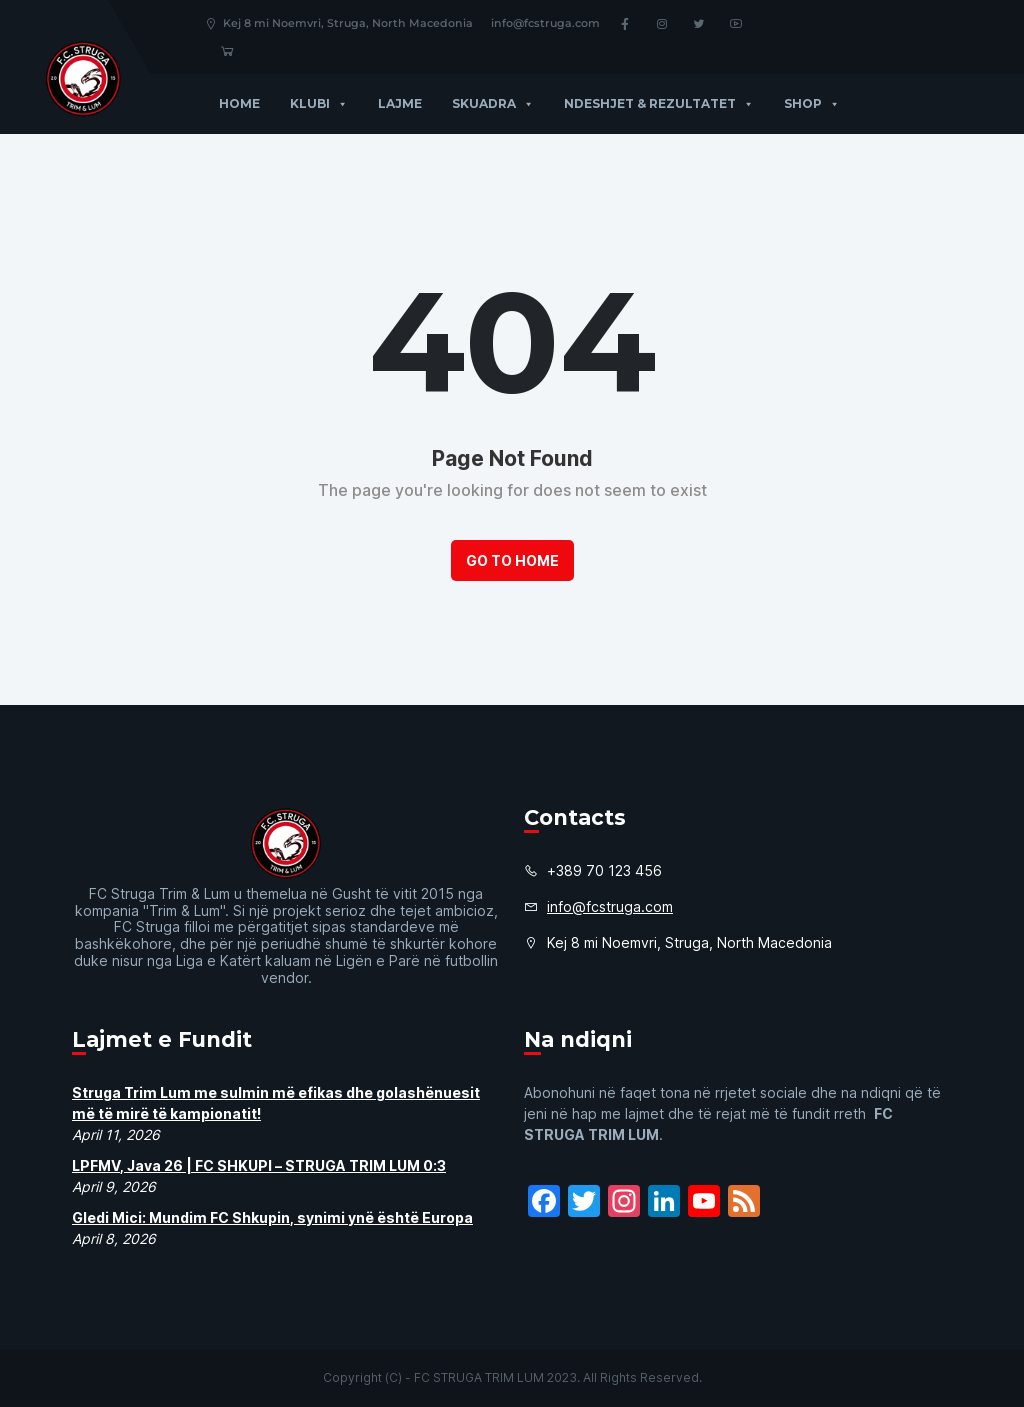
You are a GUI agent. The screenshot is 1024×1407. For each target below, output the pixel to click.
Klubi (319, 103)
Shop (812, 103)
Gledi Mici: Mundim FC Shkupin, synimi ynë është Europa (272, 1217)
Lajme (400, 103)
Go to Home (512, 560)
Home (239, 103)
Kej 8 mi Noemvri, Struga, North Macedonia (338, 23)
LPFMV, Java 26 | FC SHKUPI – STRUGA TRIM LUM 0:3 (259, 1165)
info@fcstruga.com (545, 23)
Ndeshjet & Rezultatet (659, 103)
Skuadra (493, 103)
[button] (339, 103)
